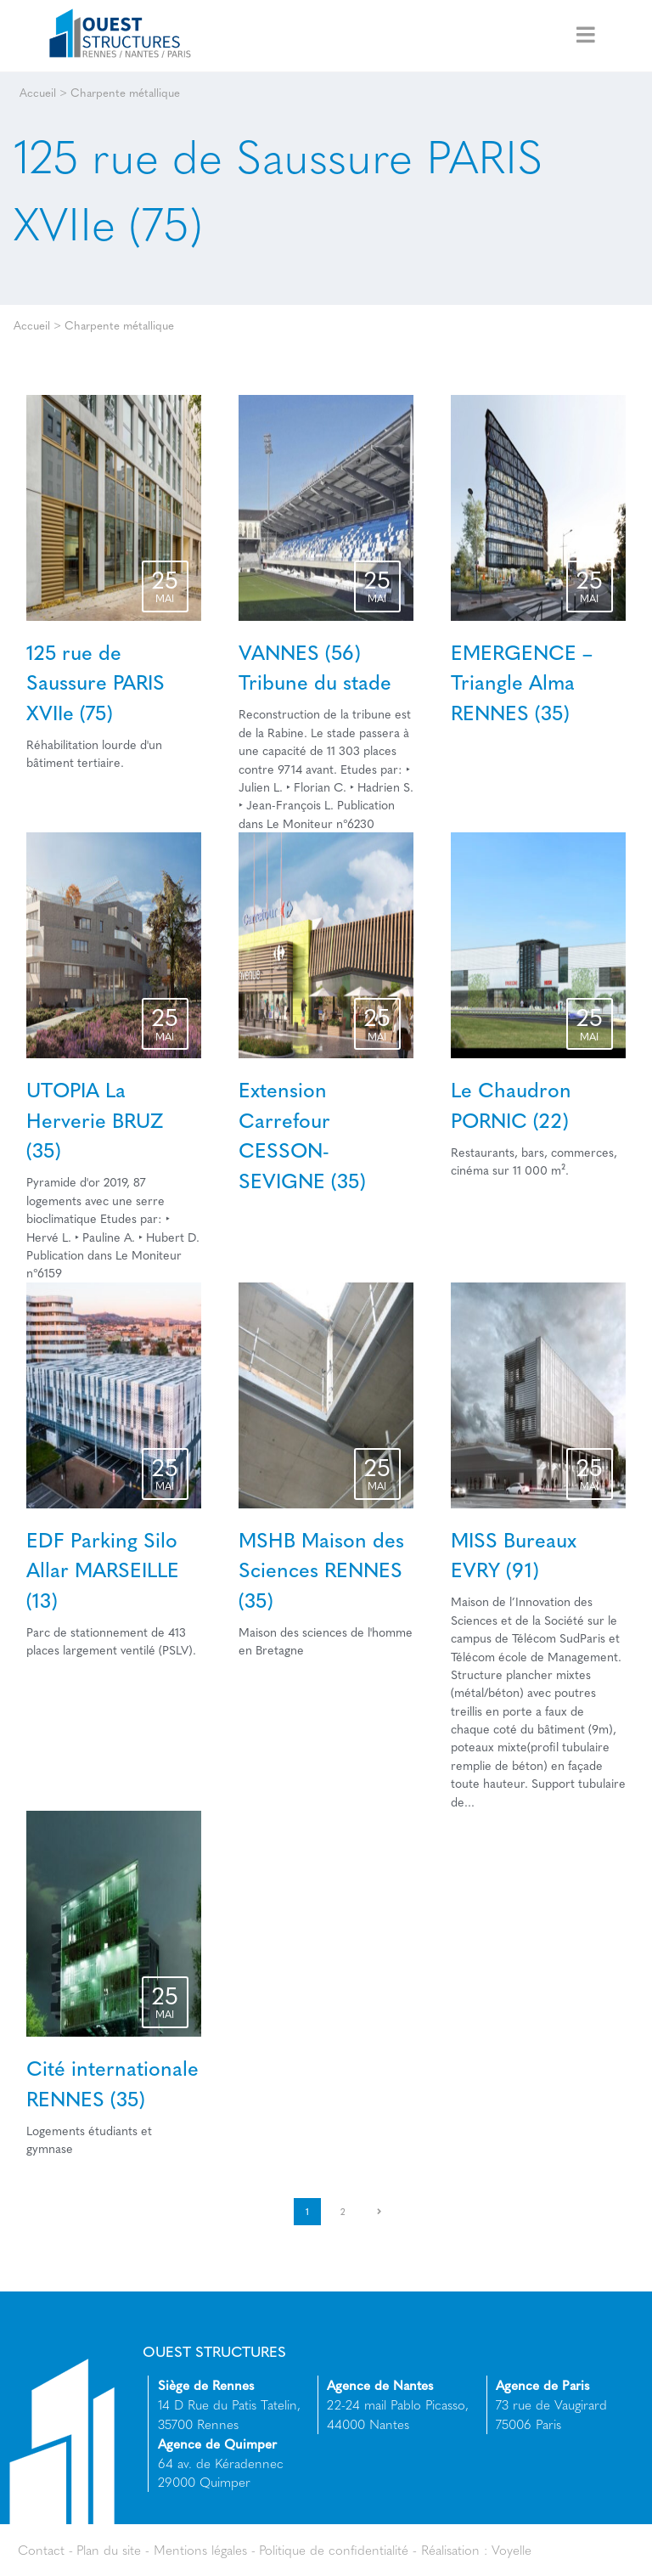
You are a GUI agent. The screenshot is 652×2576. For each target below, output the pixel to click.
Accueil (38, 92)
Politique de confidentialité (333, 2549)
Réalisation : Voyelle (476, 2549)
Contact (41, 2549)
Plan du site (108, 2549)
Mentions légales (200, 2549)
